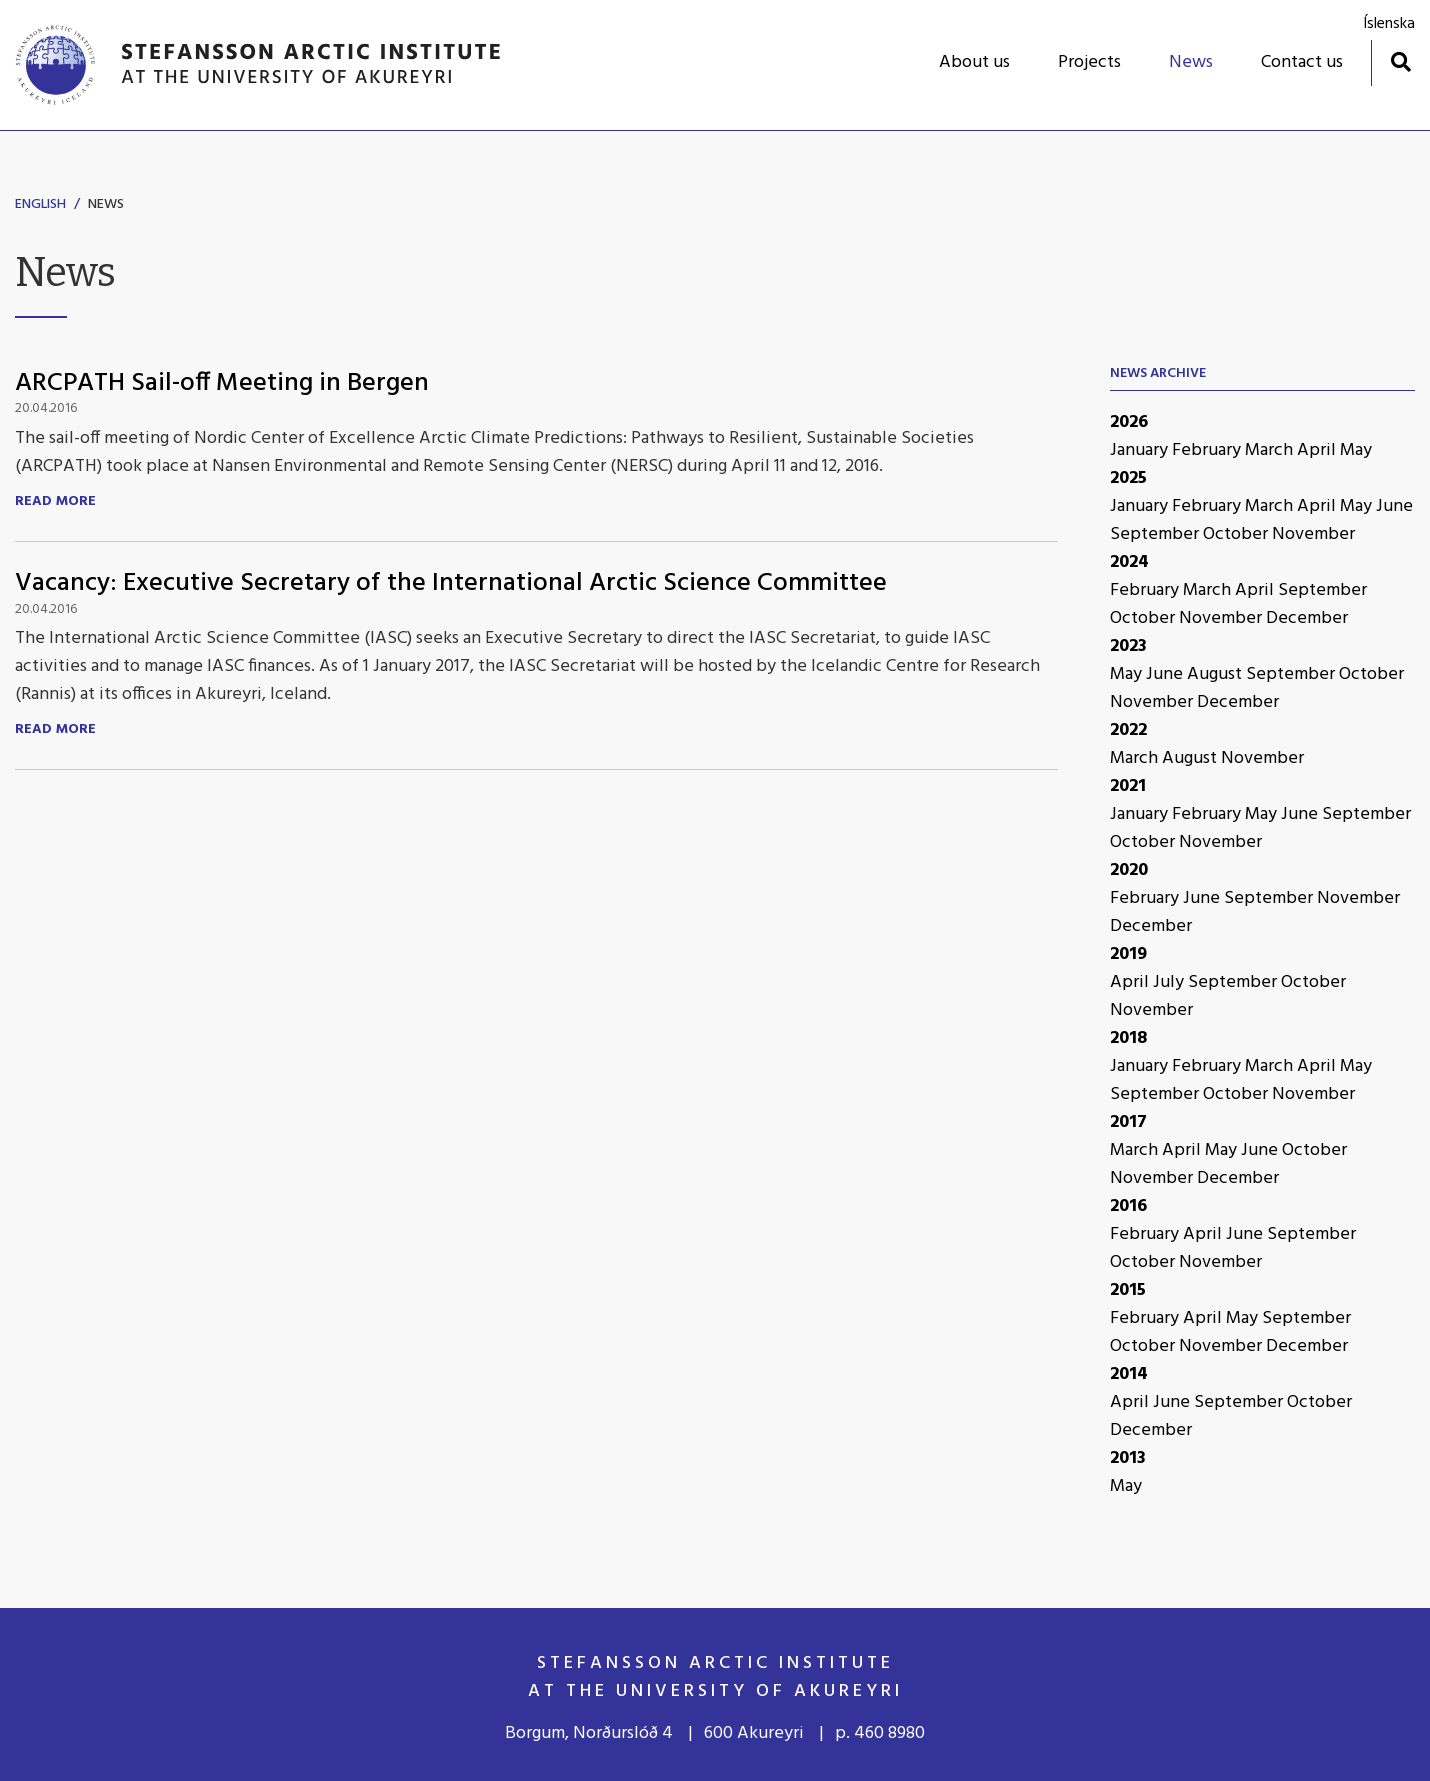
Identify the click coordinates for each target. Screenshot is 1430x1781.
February (1208, 450)
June (1394, 506)
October (1237, 534)
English (40, 204)
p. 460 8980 (880, 1733)
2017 (1128, 1122)
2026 (1129, 422)
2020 (1129, 870)
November (1313, 534)
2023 (1128, 646)
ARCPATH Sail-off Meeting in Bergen (222, 383)
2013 (1128, 1458)
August (1216, 674)
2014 (1129, 1374)
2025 (1128, 478)
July (1170, 982)
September (1156, 534)
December (1307, 618)
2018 (1128, 1038)
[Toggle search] (1400, 61)
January (1141, 450)
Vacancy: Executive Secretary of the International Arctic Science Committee (451, 583)
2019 (1128, 954)
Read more (55, 502)
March (1271, 450)
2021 (1128, 786)
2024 (1129, 562)
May (1356, 450)
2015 (1128, 1290)
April (1318, 450)
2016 (1128, 1206)
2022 (1128, 730)
